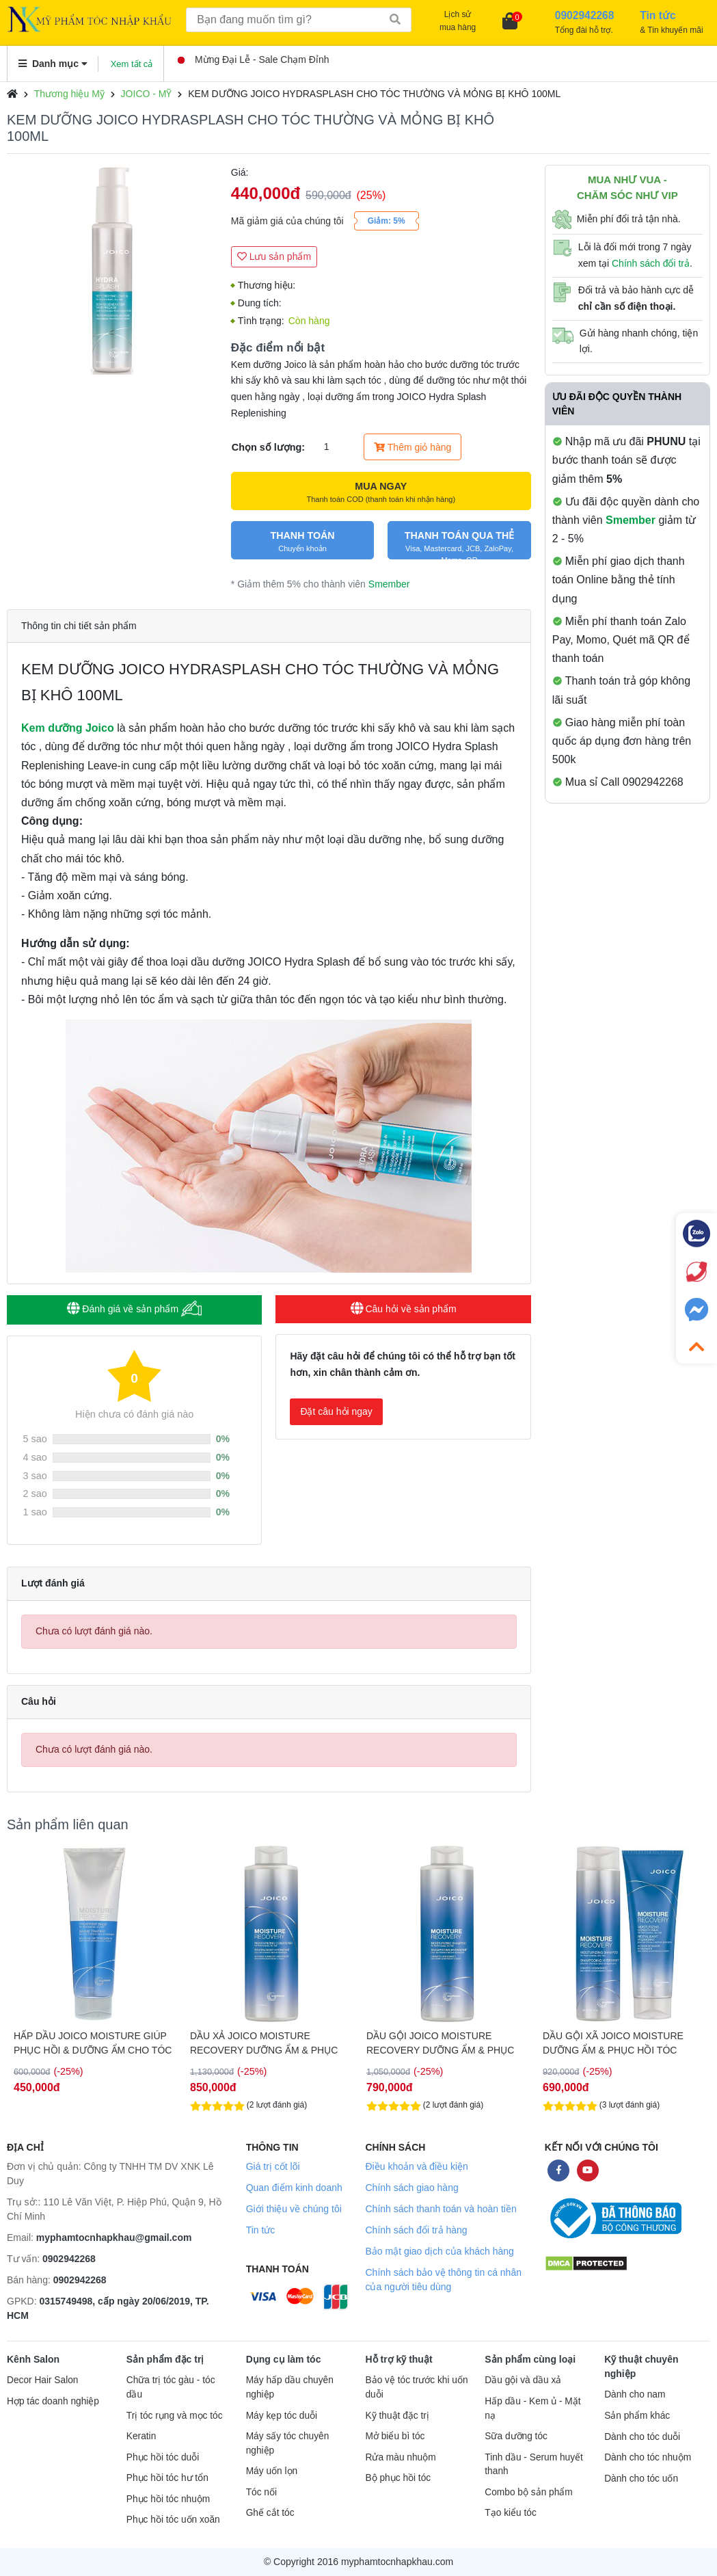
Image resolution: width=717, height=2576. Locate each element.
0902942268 (69, 2258)
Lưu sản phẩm (274, 256)
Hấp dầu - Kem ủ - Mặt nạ (532, 2408)
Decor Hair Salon (42, 2380)
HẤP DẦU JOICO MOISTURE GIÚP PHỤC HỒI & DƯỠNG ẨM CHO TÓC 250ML (93, 2043)
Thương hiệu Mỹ (69, 93)
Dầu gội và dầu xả (523, 2380)
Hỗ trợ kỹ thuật (398, 2359)
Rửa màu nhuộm (400, 2457)
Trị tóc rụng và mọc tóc (174, 2416)
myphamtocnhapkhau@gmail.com (114, 2237)
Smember (389, 584)
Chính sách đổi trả (651, 263)
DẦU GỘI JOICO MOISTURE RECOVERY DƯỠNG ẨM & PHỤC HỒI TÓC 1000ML (440, 2043)
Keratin (141, 2436)
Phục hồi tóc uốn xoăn (173, 2519)
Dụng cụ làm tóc (283, 2359)
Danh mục (52, 63)
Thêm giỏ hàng (412, 447)
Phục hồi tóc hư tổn (167, 2478)
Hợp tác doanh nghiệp (53, 2401)
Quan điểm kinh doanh (294, 2187)
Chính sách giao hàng (411, 2187)
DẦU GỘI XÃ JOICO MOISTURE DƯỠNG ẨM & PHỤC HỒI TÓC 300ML (613, 2043)
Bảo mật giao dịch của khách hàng (439, 2251)
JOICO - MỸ (146, 93)
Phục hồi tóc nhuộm (168, 2499)
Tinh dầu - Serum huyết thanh (534, 2464)
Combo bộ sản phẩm (528, 2492)
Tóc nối (261, 2492)
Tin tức (260, 2230)
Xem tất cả (132, 64)
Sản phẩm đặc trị (165, 2359)
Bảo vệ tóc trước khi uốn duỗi (416, 2387)
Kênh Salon (33, 2359)
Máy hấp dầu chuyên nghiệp (290, 2387)
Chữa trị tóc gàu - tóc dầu (170, 2387)
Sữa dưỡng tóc (516, 2436)
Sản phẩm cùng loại (530, 2359)
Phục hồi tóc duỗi (162, 2457)
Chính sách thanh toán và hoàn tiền (440, 2208)
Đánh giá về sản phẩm (134, 1308)
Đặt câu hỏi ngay (336, 1411)
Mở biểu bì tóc (394, 2436)
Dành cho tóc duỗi (642, 2437)
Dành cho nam (634, 2394)
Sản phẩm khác (637, 2416)
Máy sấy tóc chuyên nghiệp (287, 2443)
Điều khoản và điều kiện (416, 2166)
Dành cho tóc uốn (641, 2478)
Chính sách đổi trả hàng (416, 2230)
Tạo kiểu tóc (510, 2513)
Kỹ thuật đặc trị (397, 2416)
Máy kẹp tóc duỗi (281, 2416)
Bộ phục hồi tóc (398, 2478)
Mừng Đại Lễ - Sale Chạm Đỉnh (253, 59)
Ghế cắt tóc (270, 2513)
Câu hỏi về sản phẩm (404, 1308)
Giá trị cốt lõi (273, 2166)
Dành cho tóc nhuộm (647, 2457)
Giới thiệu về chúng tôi (294, 2208)
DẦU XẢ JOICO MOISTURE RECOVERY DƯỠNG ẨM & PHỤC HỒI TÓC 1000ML (264, 2043)
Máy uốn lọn (271, 2471)
